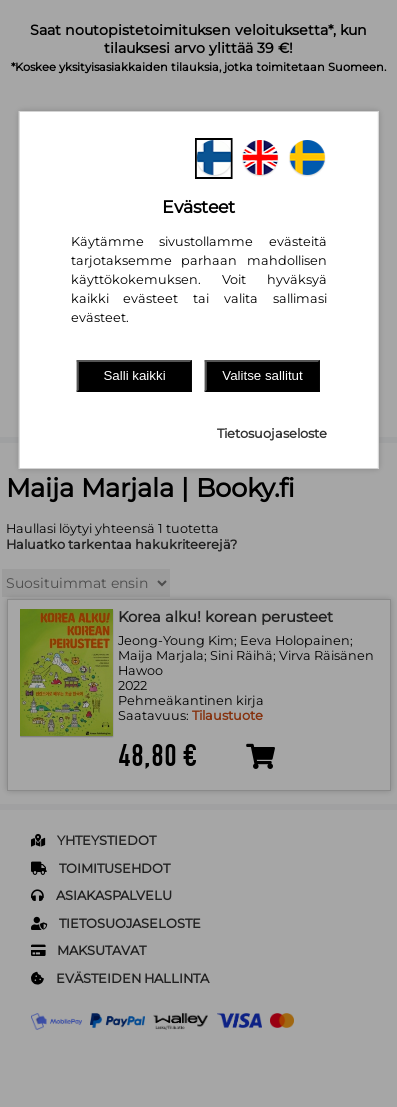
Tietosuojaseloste (272, 433)
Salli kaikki (134, 375)
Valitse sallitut (262, 375)
